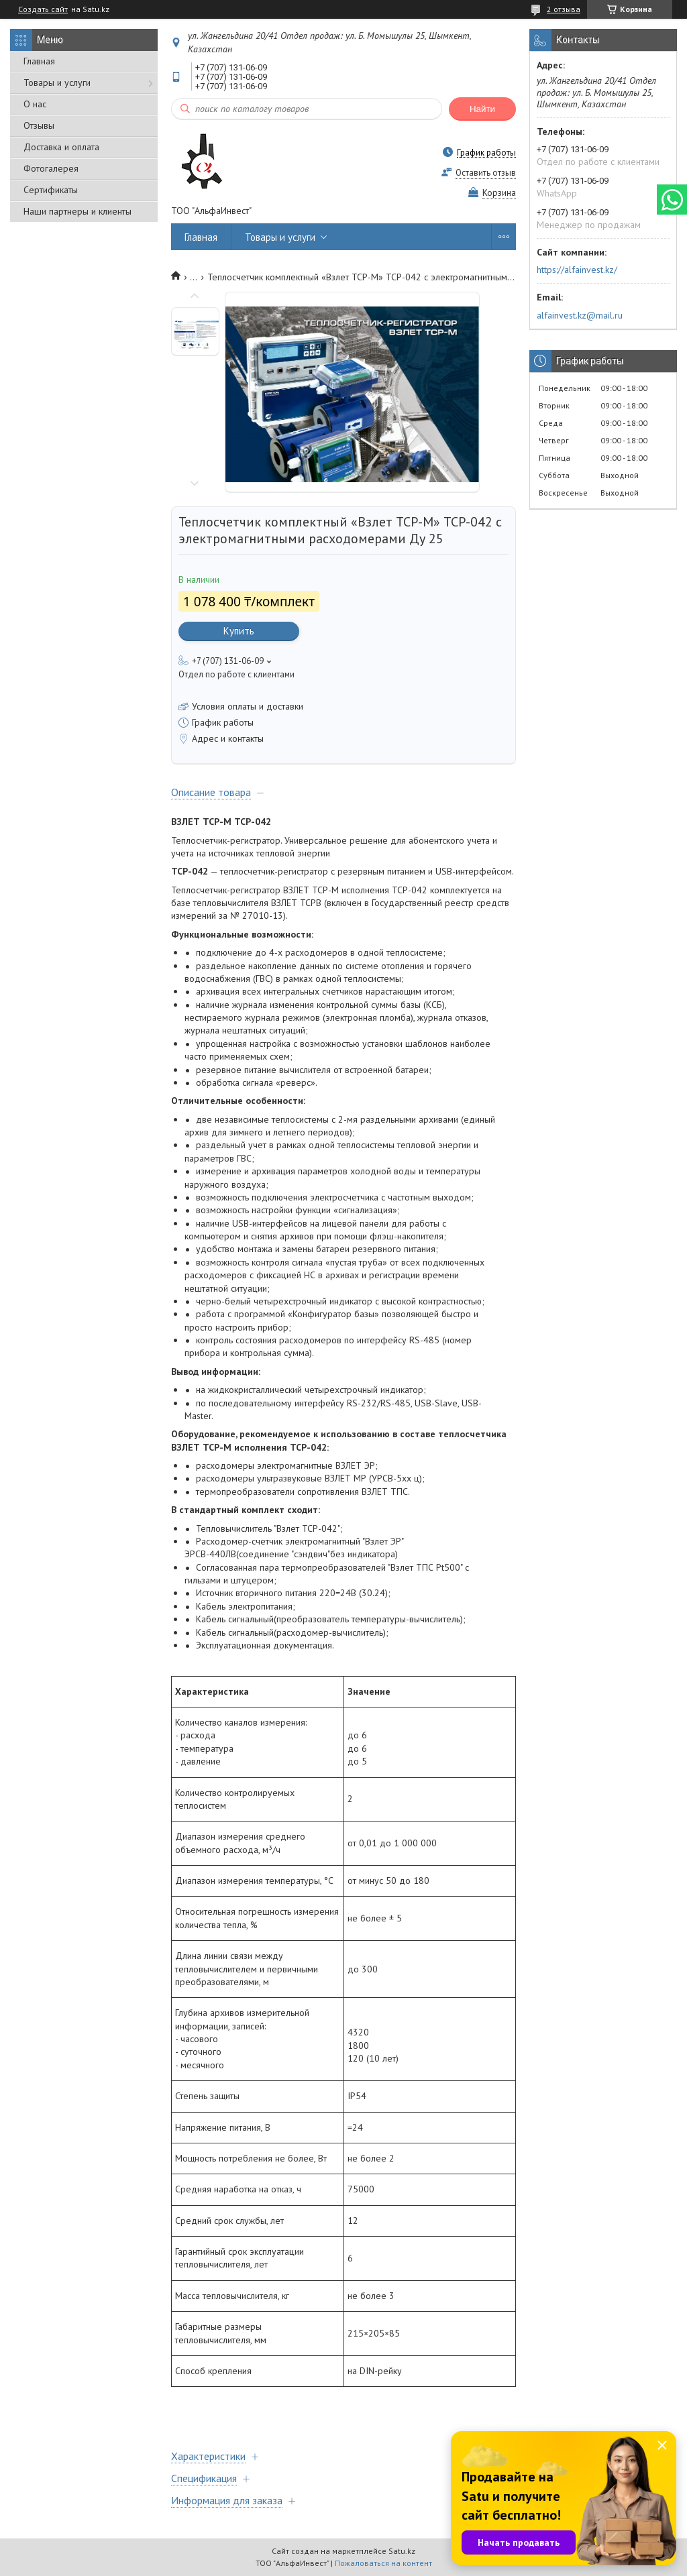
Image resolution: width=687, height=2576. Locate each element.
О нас (34, 104)
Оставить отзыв (486, 172)
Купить (238, 630)
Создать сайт (43, 9)
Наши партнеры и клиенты (77, 211)
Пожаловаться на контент (383, 2563)
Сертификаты (50, 190)
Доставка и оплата (61, 147)
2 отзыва (563, 9)
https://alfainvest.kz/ (577, 270)
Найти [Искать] (482, 109)
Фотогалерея (50, 168)
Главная (39, 61)
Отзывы (38, 125)
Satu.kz (401, 2551)
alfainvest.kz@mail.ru (580, 315)
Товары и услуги (57, 82)
